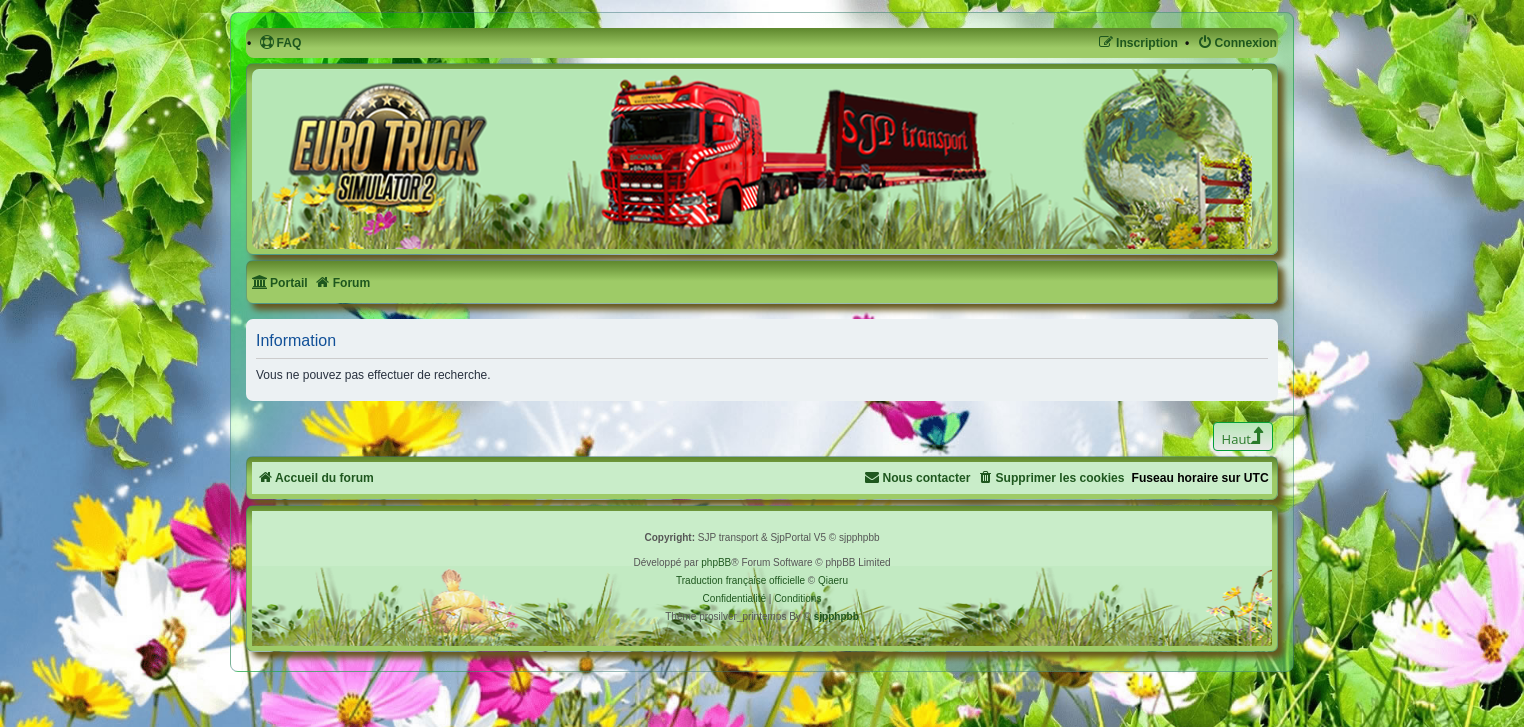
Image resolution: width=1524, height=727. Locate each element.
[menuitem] (280, 43)
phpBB (716, 562)
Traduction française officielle (740, 580)
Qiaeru (833, 580)
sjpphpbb (836, 616)
